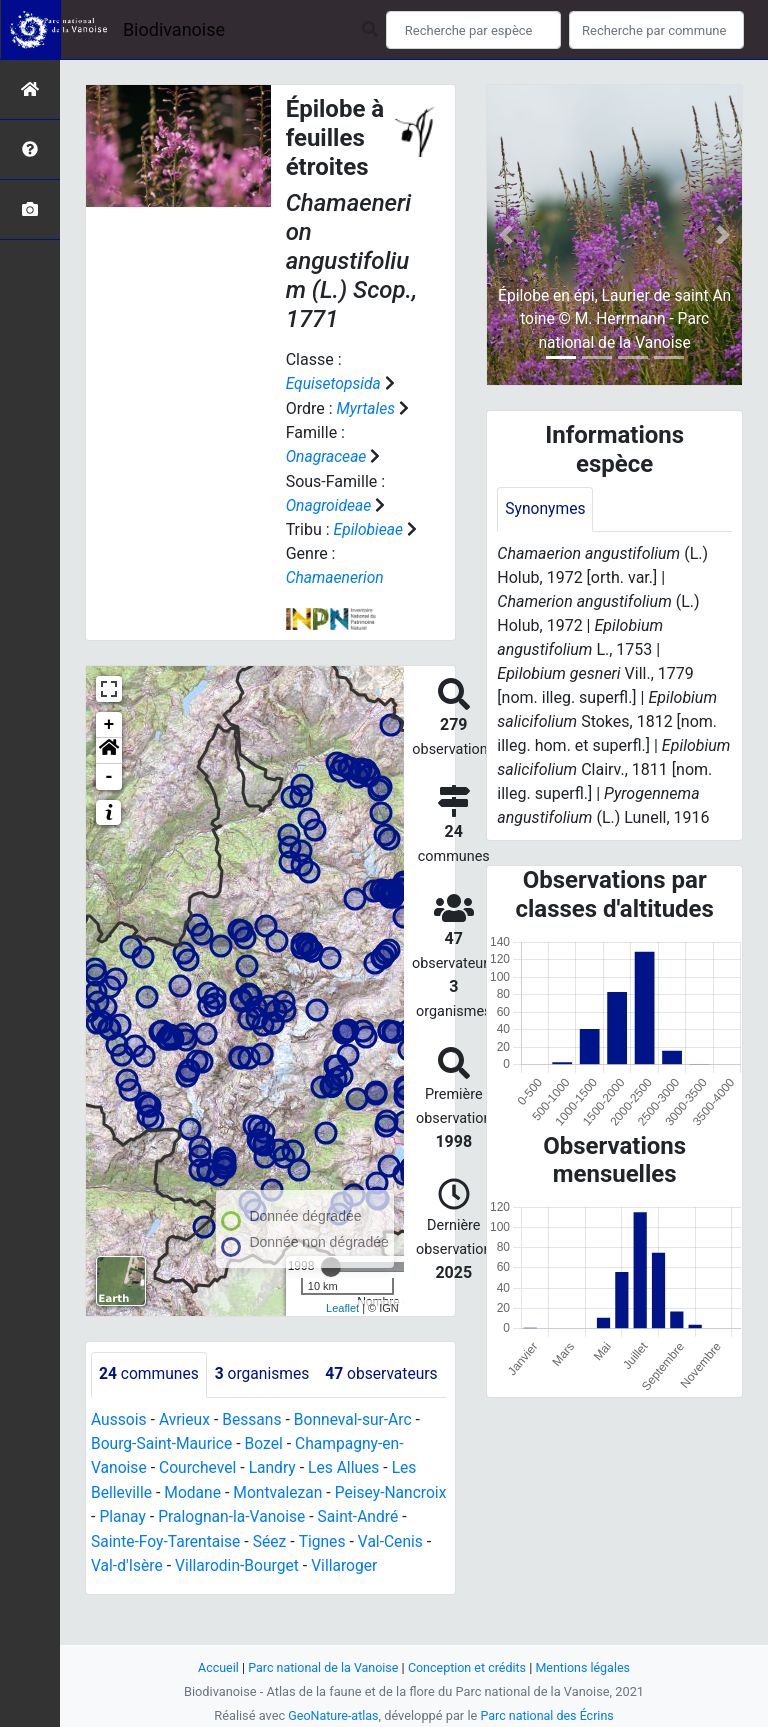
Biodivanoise (174, 29)
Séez (328, 1581)
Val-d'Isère (180, 1605)
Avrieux (186, 1461)
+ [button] (109, 722)
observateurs (156, 1416)
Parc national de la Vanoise (321, 1667)
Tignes (382, 1581)
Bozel (267, 1485)
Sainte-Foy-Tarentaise (221, 1581)
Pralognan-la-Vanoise (302, 1557)
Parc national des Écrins (548, 1715)
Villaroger (403, 1605)
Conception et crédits (468, 1667)
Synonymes (546, 509)
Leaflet (342, 1305)
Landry (276, 1509)
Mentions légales (586, 1667)
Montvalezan (281, 1533)
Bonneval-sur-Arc (358, 1461)
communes (150, 1371)
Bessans (255, 1461)
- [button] (109, 774)
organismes (265, 1371)
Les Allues (349, 1509)
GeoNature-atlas (331, 1715)
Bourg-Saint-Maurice (163, 1485)
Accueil (214, 1667)
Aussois (119, 1461)
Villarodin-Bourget (292, 1605)
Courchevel (199, 1509)
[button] (109, 748)
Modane (195, 1533)
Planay (191, 1557)
